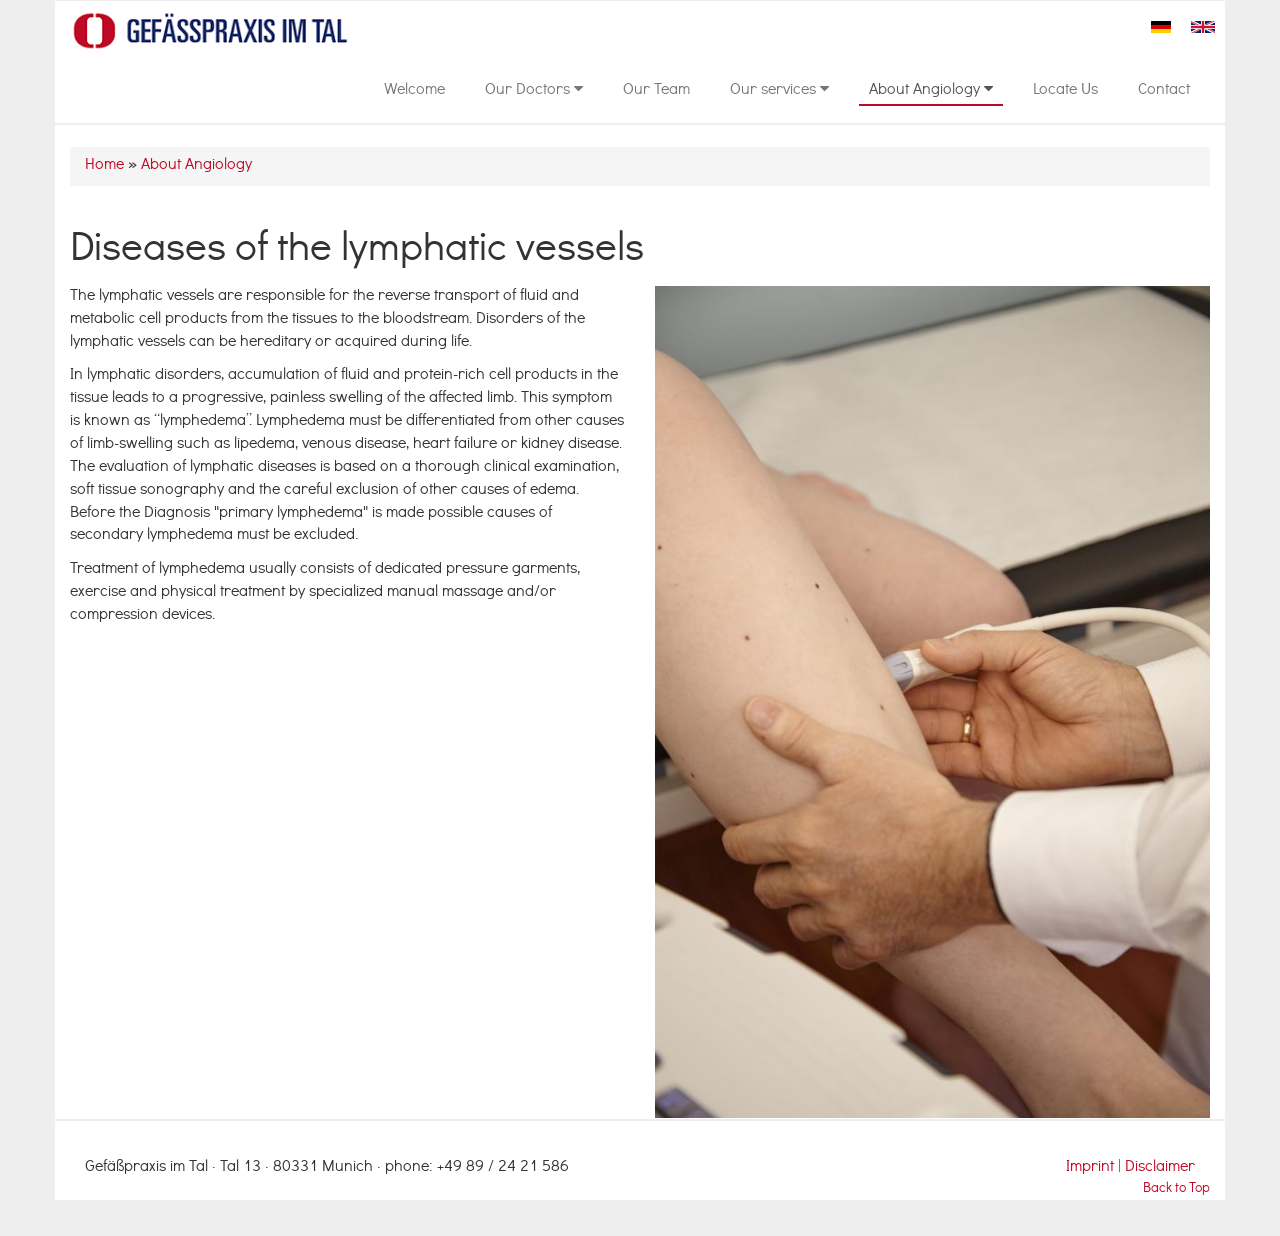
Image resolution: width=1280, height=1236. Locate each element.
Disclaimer (1160, 1168)
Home (104, 166)
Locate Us (1065, 91)
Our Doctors (534, 91)
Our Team (656, 91)
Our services (779, 91)
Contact (1164, 91)
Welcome (414, 91)
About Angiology (931, 91)
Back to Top (1176, 1189)
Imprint (1092, 1168)
